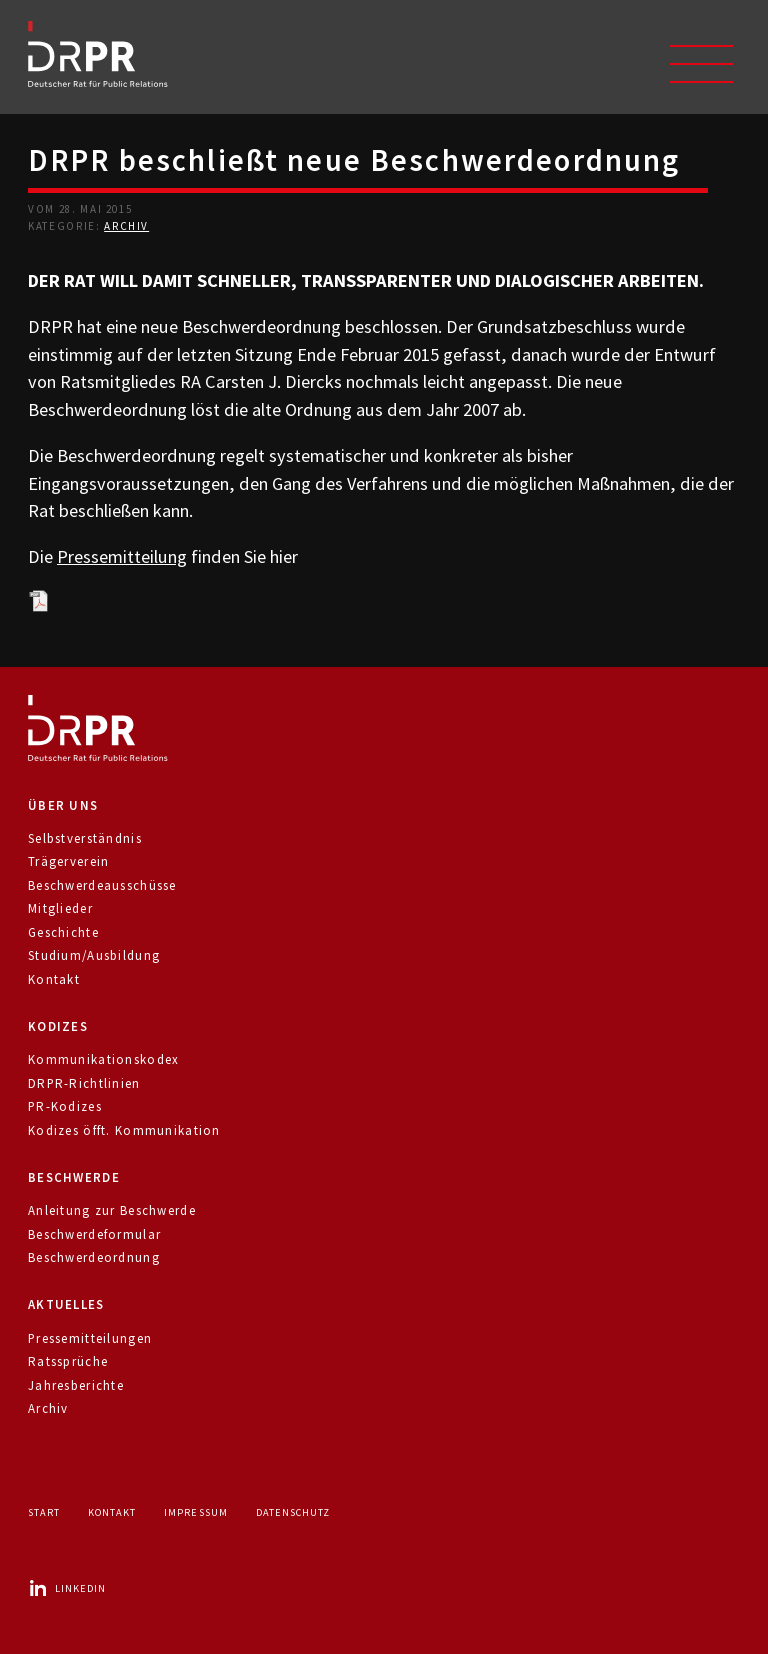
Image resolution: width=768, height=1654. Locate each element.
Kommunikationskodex (103, 1059)
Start (44, 1512)
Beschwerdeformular (94, 1234)
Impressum (195, 1512)
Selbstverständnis (85, 838)
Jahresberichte (76, 1385)
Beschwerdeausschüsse (102, 885)
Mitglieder (60, 908)
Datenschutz (293, 1512)
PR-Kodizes (65, 1106)
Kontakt (54, 979)
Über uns (63, 805)
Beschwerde (74, 1177)
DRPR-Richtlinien (84, 1083)
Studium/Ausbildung (94, 955)
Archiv (126, 226)
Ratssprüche (68, 1361)
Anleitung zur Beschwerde (112, 1210)
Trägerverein (68, 861)
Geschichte (63, 932)
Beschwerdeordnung (94, 1257)
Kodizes (58, 1026)
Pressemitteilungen (90, 1338)
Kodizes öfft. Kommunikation (124, 1130)
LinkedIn (67, 1588)
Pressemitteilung (122, 556)
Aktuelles (66, 1304)
